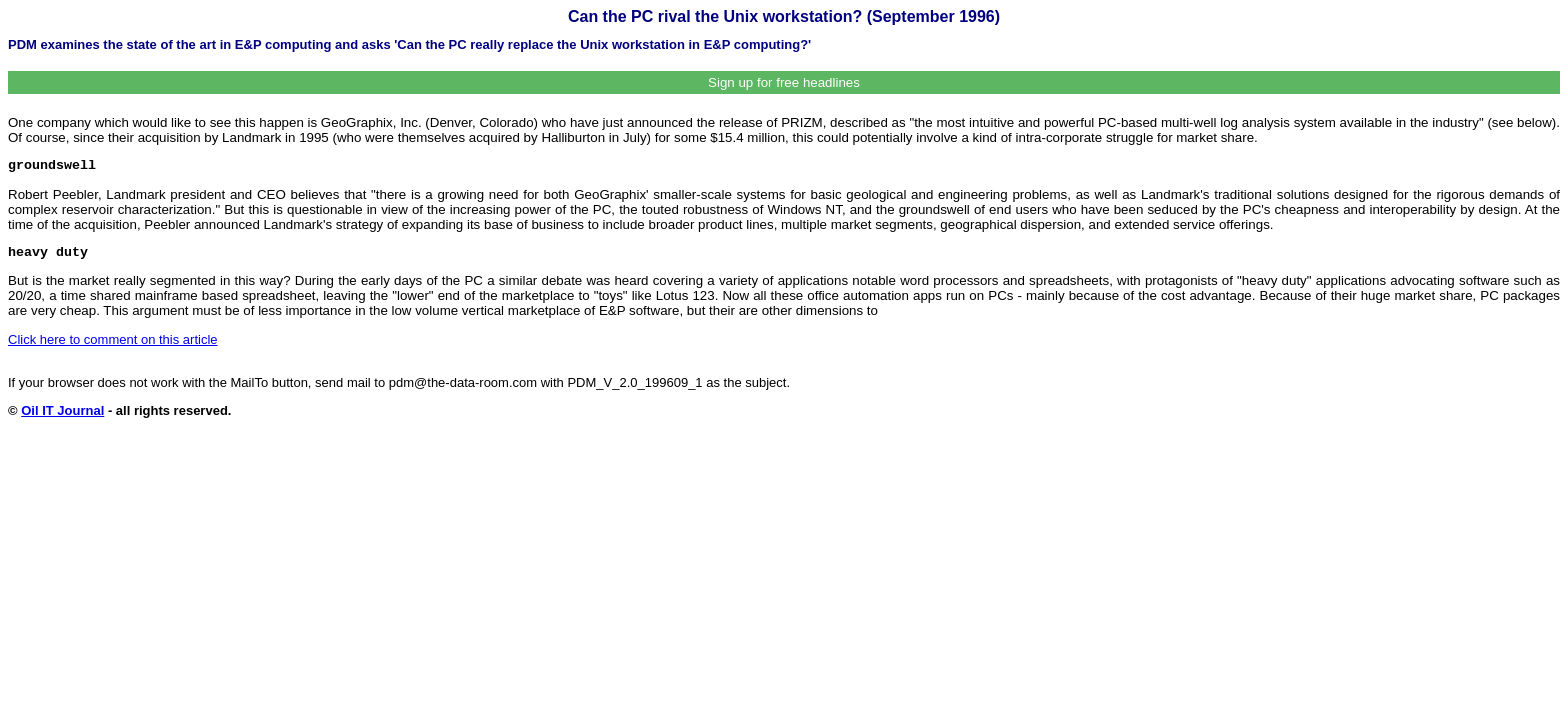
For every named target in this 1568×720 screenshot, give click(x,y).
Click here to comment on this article (113, 339)
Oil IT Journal (62, 410)
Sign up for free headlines (784, 82)
